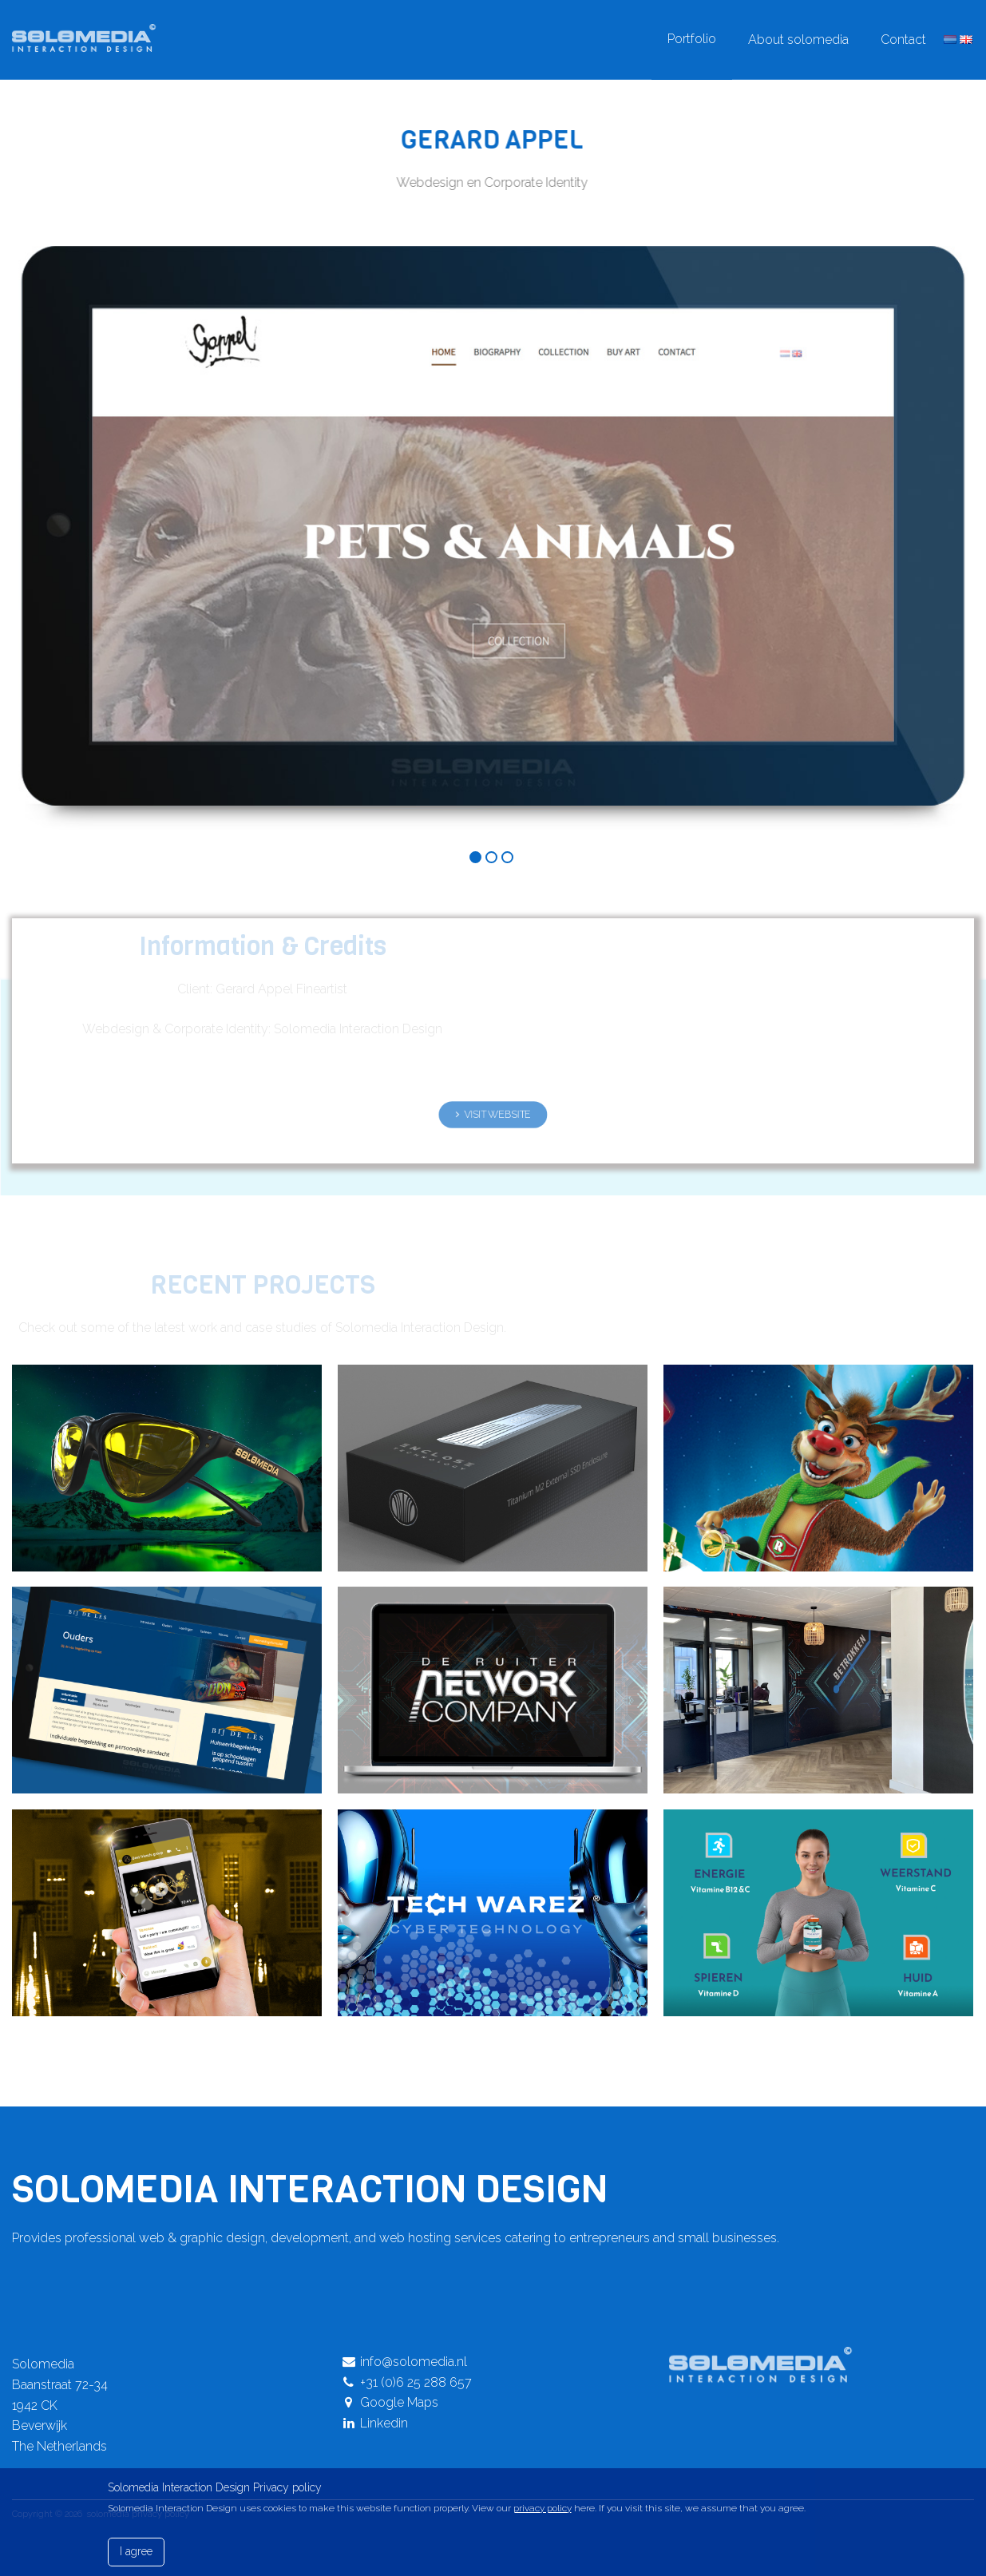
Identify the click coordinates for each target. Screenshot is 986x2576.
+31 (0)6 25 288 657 (407, 2382)
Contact (903, 39)
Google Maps (390, 2402)
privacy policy (542, 2508)
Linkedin (375, 2423)
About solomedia (798, 39)
